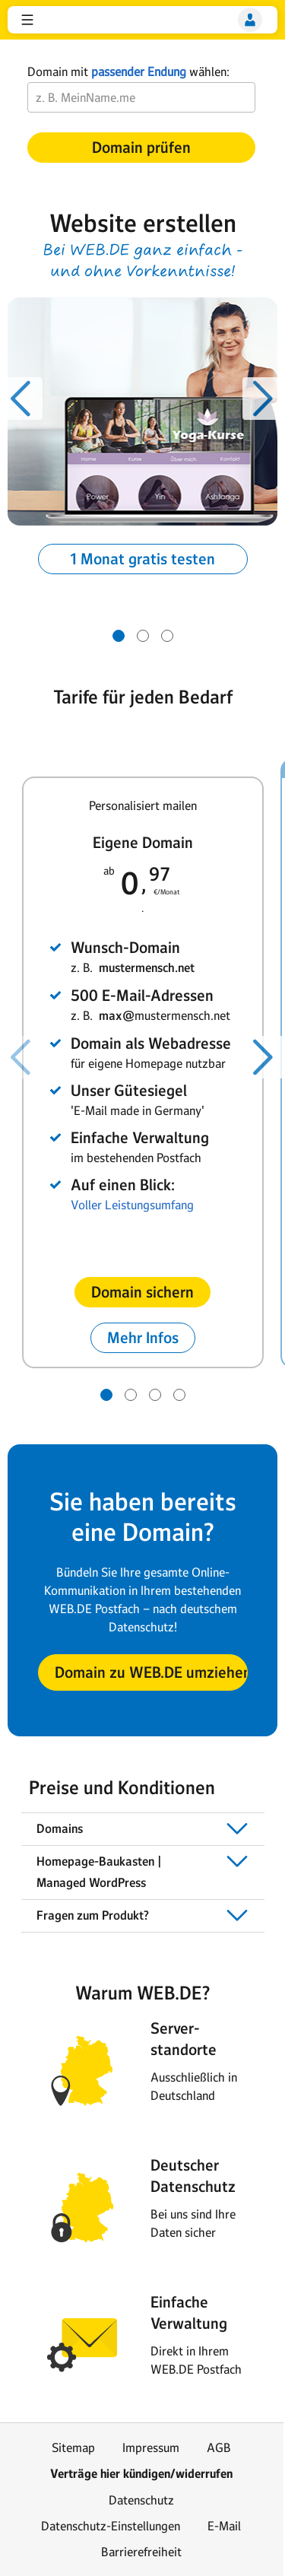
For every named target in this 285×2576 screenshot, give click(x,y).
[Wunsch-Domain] (141, 97)
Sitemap (73, 2447)
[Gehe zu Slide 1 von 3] (118, 636)
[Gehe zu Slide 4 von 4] (179, 1395)
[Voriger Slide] (21, 398)
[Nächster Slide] (263, 398)
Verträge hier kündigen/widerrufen (141, 2474)
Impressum (150, 2447)
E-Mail (224, 2525)
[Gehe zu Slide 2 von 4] (131, 1395)
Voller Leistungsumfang (132, 1204)
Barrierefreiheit (141, 2551)
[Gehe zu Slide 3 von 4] (155, 1395)
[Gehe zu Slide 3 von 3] (167, 636)
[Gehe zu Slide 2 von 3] (143, 636)
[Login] (250, 20)
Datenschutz (141, 2500)
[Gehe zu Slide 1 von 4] (106, 1395)
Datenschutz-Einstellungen (110, 2525)
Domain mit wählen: (128, 71)
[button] (27, 20)
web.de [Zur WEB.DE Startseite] (51, 19)
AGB (219, 2447)
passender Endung (138, 71)
